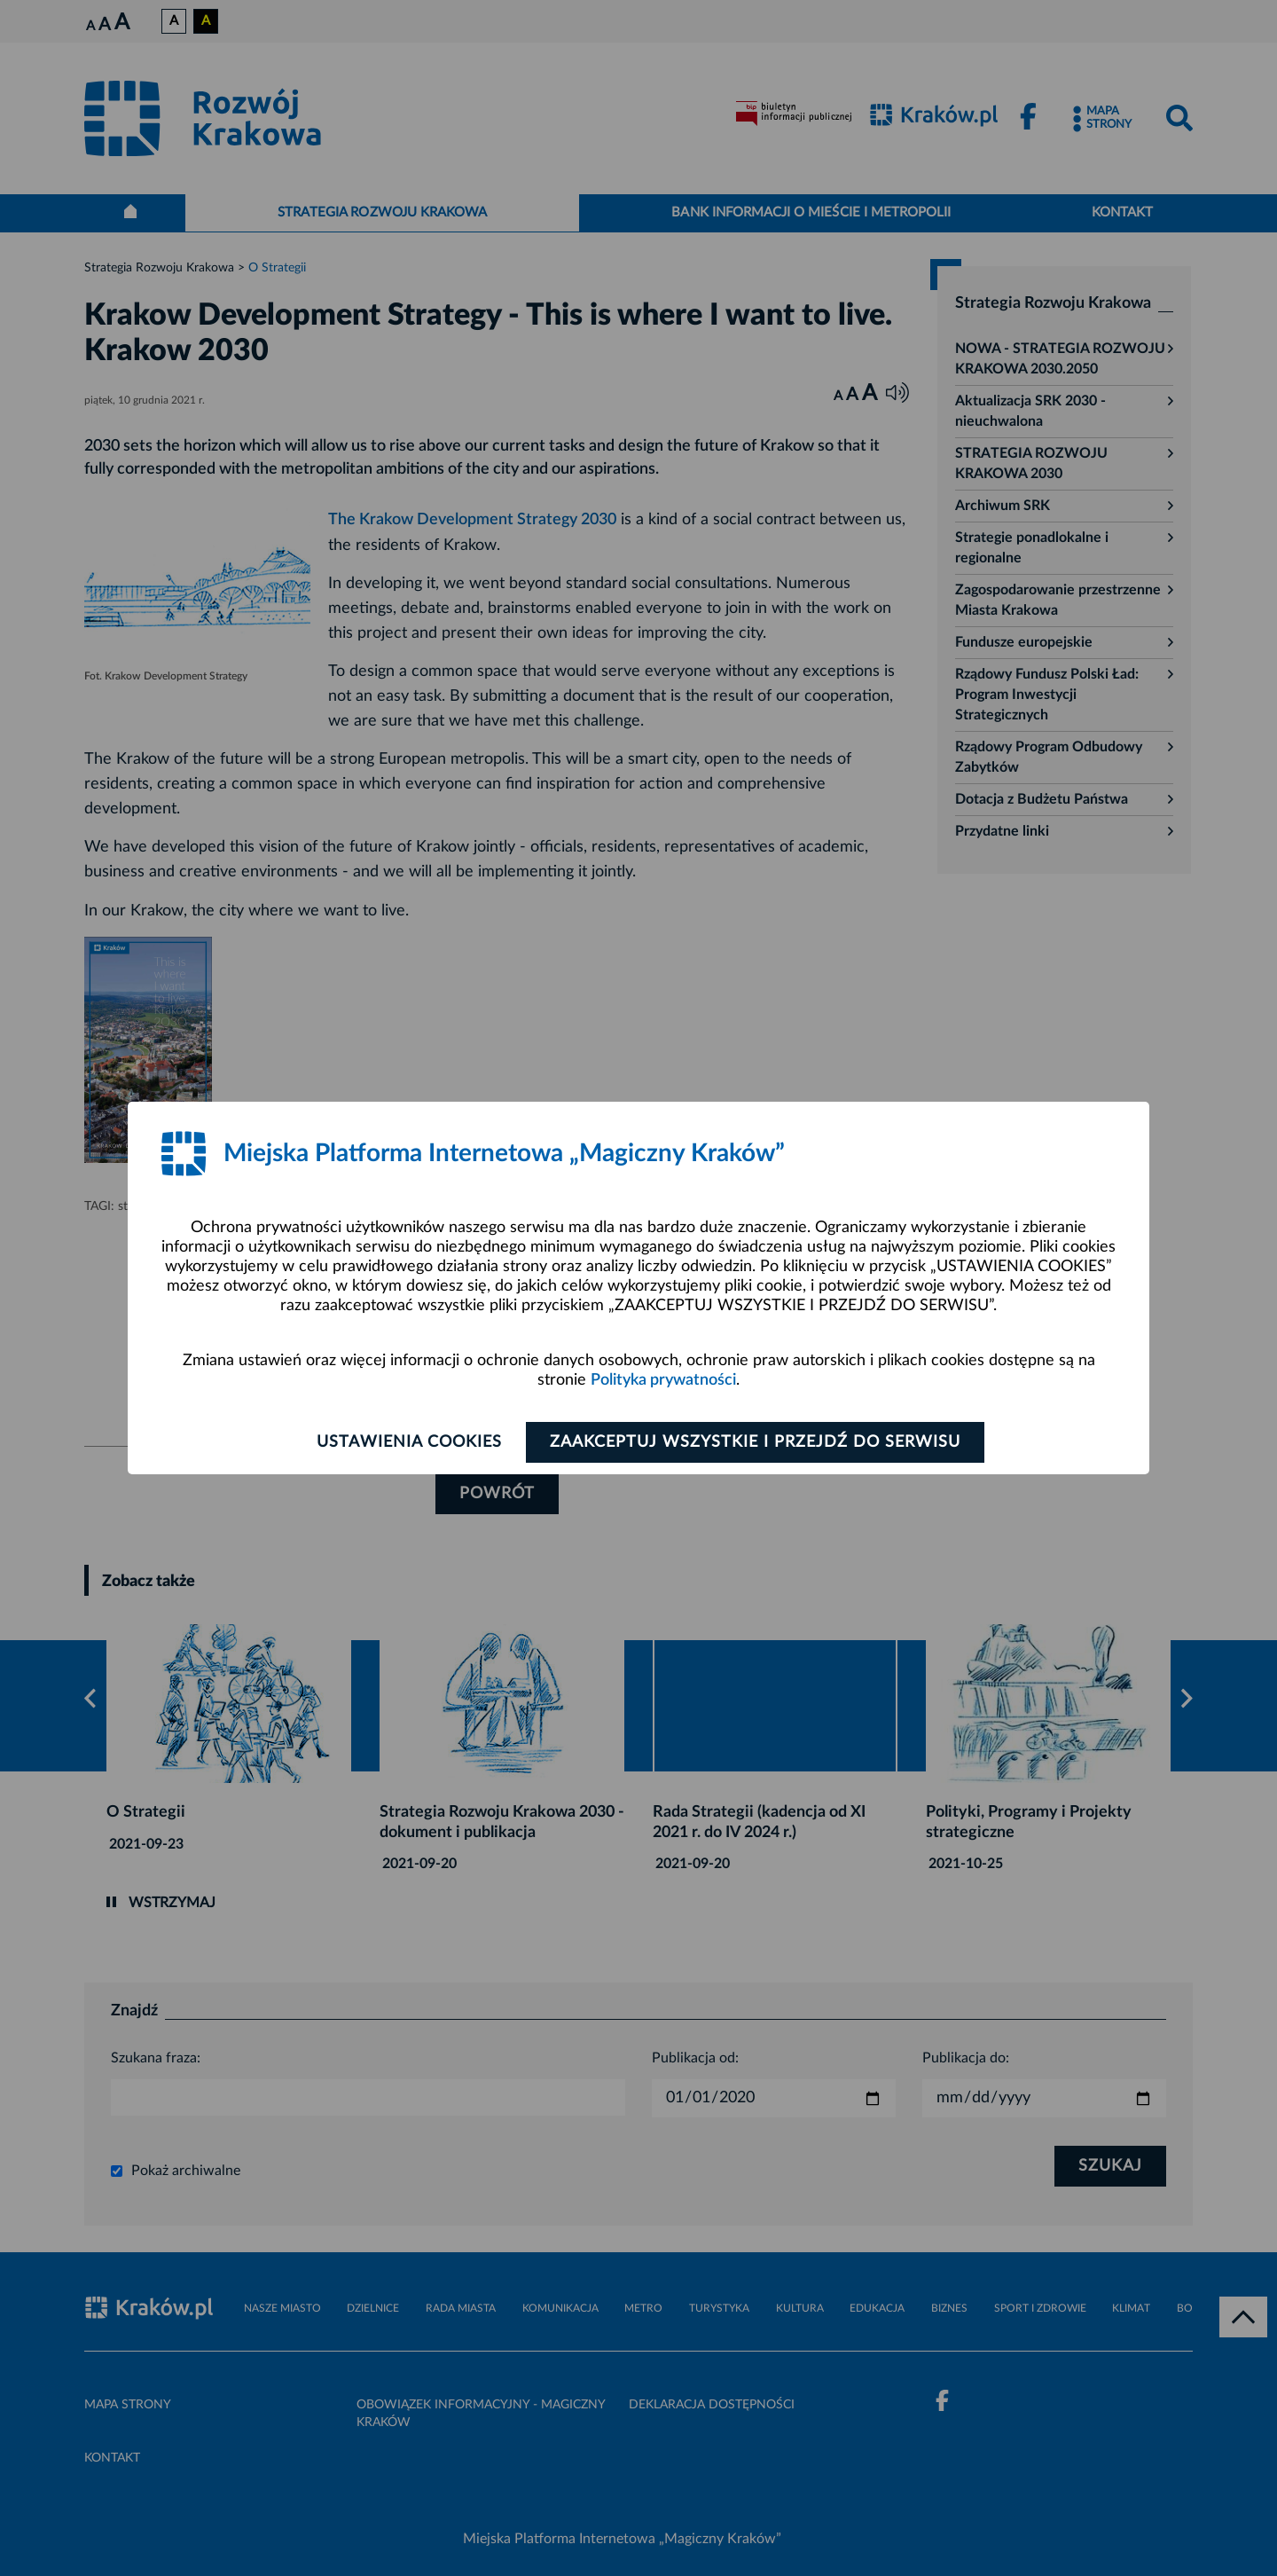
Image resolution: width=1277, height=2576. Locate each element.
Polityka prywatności (663, 1380)
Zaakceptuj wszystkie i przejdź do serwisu (755, 1442)
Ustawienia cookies (409, 1442)
